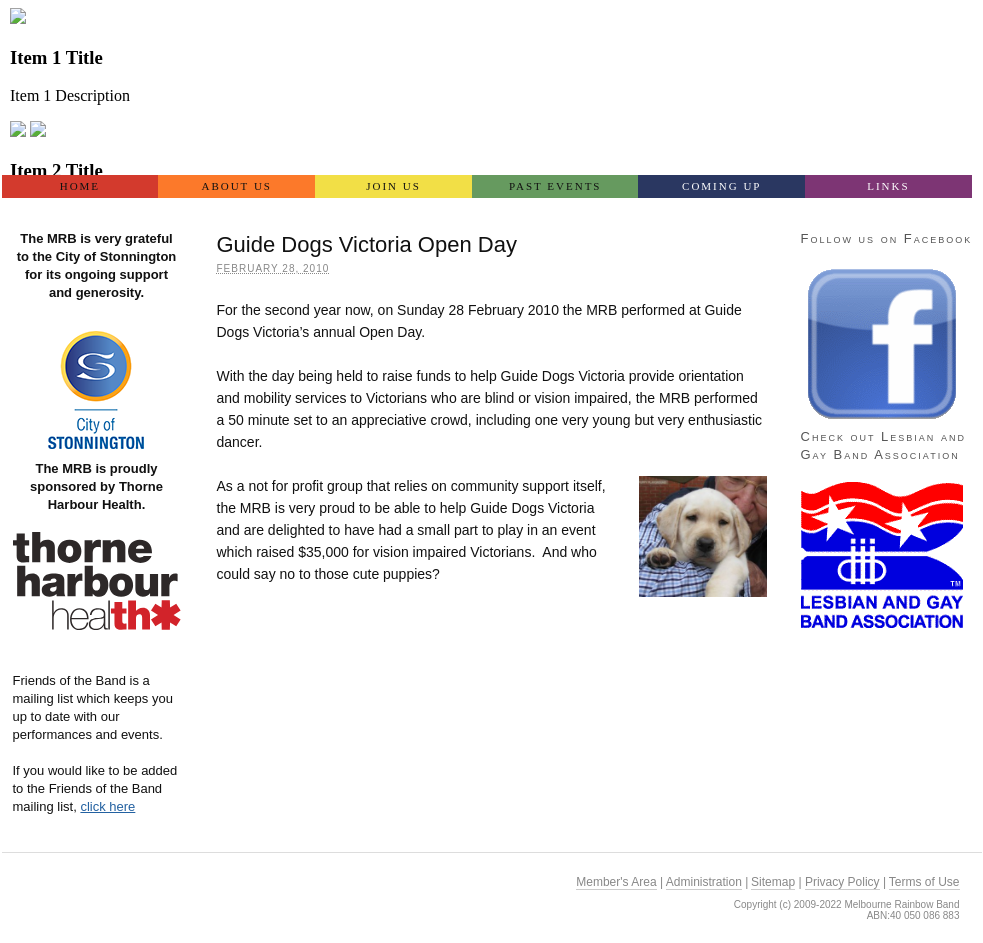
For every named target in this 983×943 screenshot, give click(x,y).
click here (107, 806)
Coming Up (721, 186)
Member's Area (616, 882)
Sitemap (773, 882)
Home (80, 186)
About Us (236, 186)
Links (888, 186)
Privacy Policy (842, 882)
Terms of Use (924, 882)
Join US (393, 186)
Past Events (555, 186)
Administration (704, 882)
